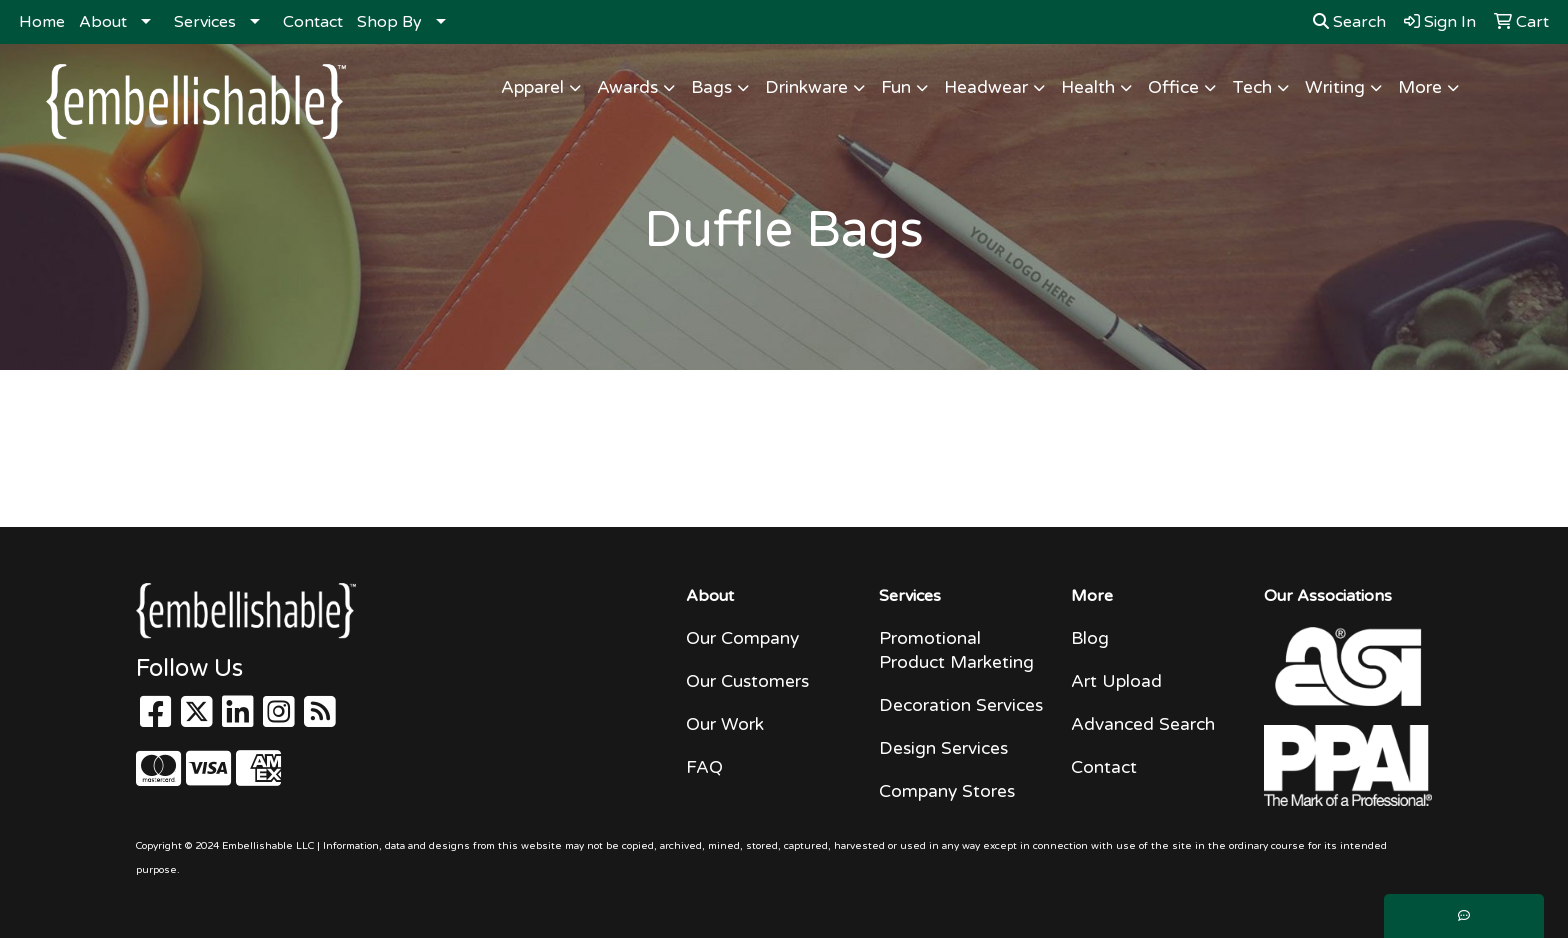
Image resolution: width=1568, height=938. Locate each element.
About (103, 22)
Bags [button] (711, 87)
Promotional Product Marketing (956, 650)
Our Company (742, 638)
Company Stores (947, 791)
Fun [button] (896, 87)
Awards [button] (627, 87)
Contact (313, 22)
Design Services (943, 748)
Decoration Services (961, 705)
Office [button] (1173, 87)
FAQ (704, 767)
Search (1349, 22)
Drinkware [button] (806, 87)
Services (205, 22)
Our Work (725, 724)
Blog (1090, 638)
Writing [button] (1335, 87)
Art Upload (1116, 681)
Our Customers (747, 681)
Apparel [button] (532, 87)
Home (42, 22)
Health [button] (1088, 87)
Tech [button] (1252, 87)
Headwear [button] (986, 87)
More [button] (1420, 87)
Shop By (389, 22)
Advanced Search (1143, 724)
